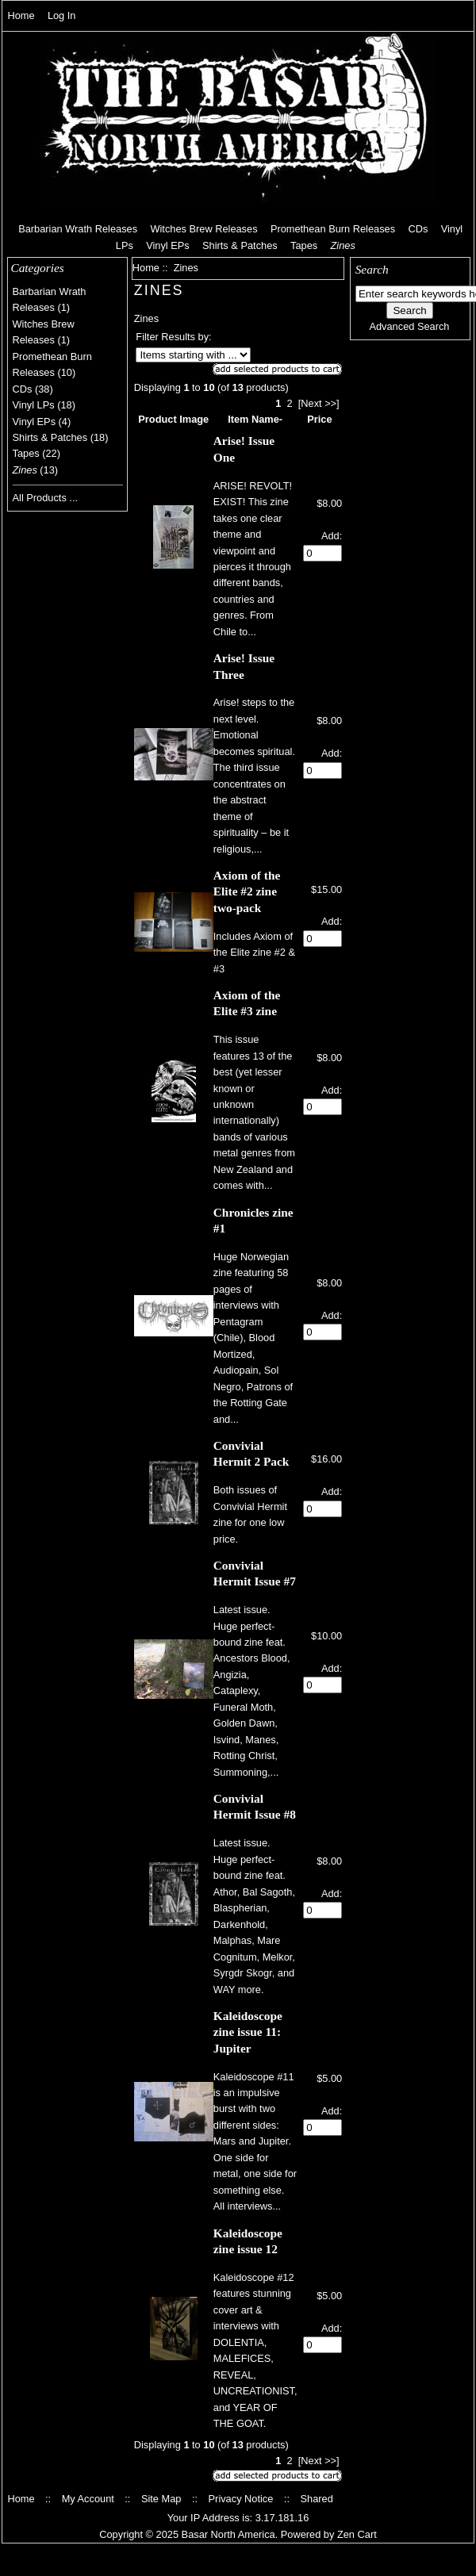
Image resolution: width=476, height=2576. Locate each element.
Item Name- (255, 419)
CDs (418, 229)
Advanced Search (409, 326)
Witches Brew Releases (203, 229)
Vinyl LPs (34, 405)
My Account (88, 2499)
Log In (62, 15)
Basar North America (228, 2534)
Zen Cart (357, 2534)
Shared (316, 2499)
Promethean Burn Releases (333, 229)
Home (20, 15)
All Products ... (46, 498)
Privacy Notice (241, 2499)
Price (319, 419)
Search (372, 269)
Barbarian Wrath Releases (77, 229)
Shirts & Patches (240, 245)
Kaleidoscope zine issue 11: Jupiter (247, 2032)
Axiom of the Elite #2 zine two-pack (246, 891)
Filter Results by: (173, 337)
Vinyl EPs (168, 245)
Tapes (303, 245)
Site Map (161, 2499)
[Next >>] (319, 403)
